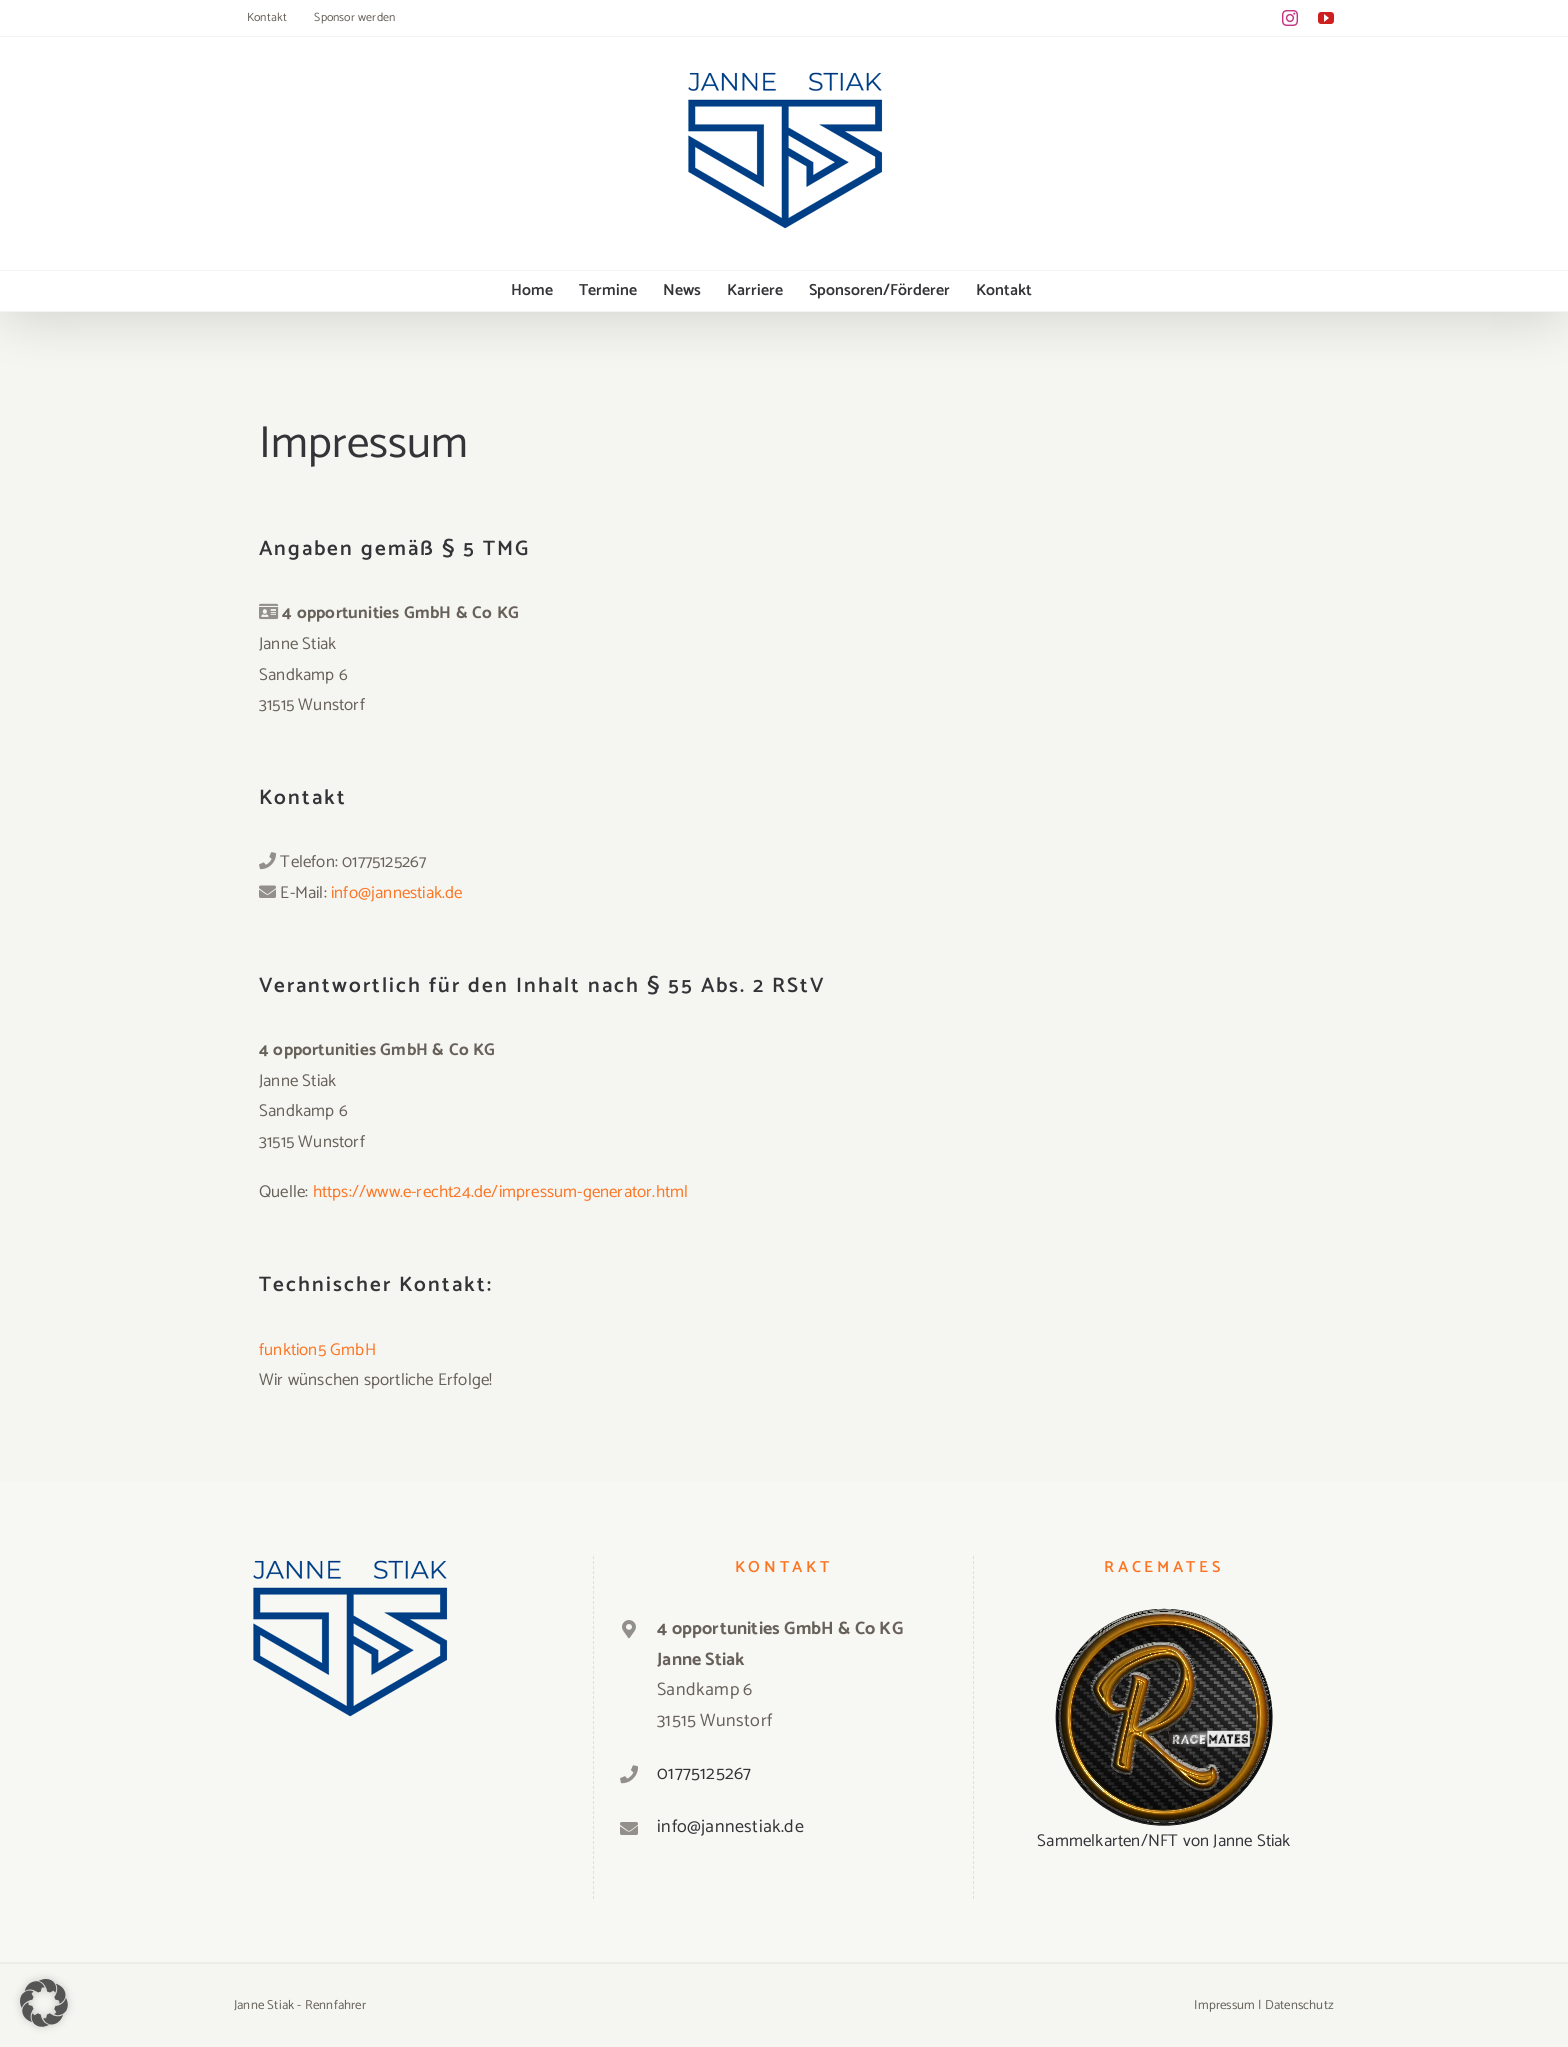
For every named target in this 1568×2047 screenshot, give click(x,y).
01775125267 (704, 1774)
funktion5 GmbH (317, 1350)
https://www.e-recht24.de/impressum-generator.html (501, 1192)
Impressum (1224, 2005)
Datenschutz (1299, 2005)
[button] (44, 2003)
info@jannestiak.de (397, 893)
